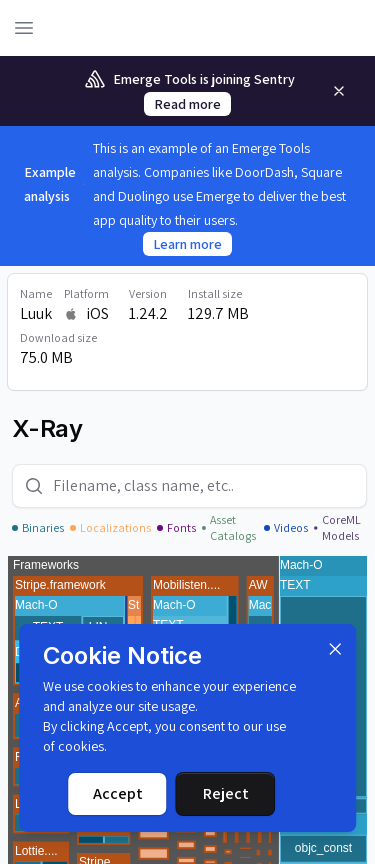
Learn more (187, 244)
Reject (226, 793)
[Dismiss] (335, 649)
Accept (118, 793)
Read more (187, 104)
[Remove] (339, 91)
